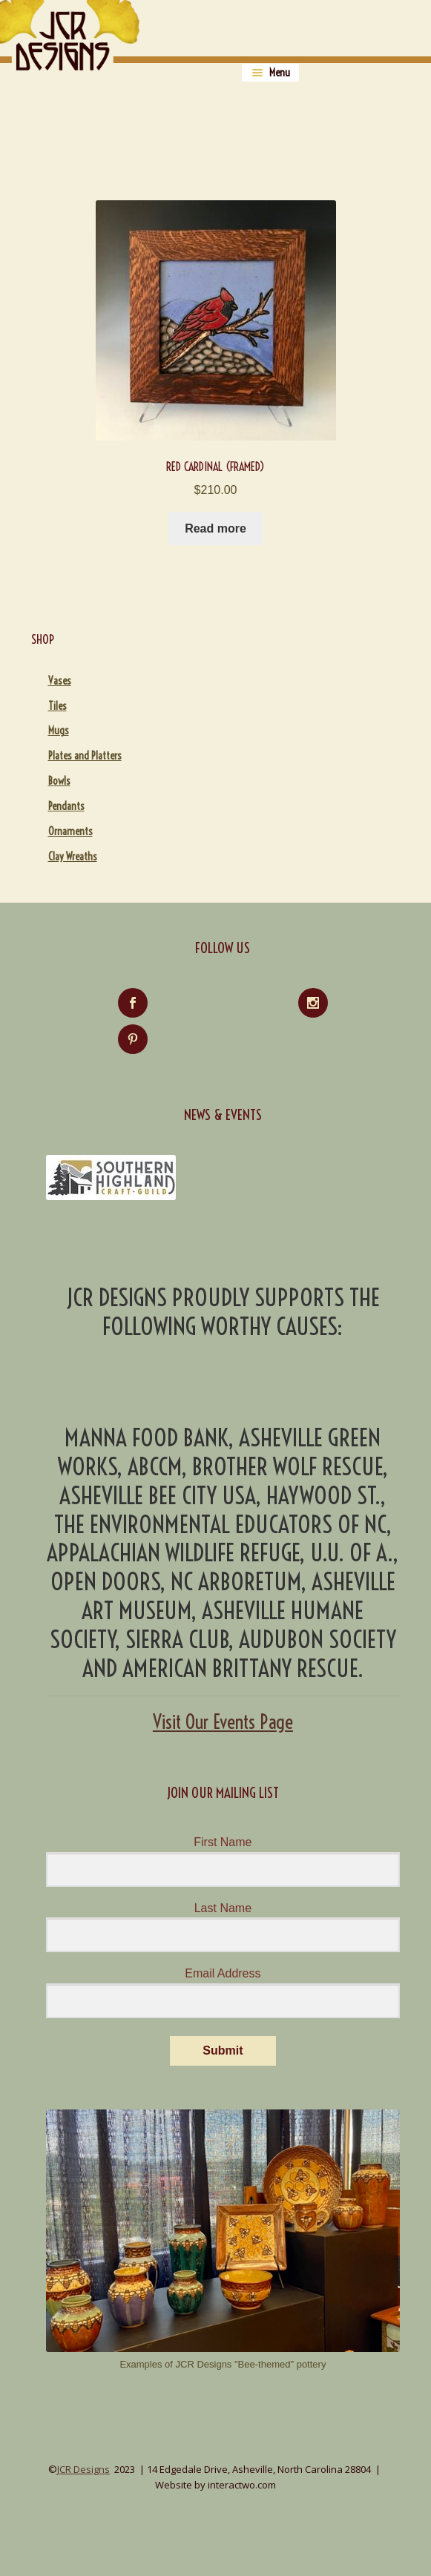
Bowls (59, 781)
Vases (59, 681)
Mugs (58, 730)
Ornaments (70, 831)
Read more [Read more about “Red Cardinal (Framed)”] (215, 528)
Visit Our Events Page (223, 1722)
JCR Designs (83, 2469)
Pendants (66, 806)
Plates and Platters (85, 755)
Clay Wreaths (72, 856)
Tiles (57, 706)
